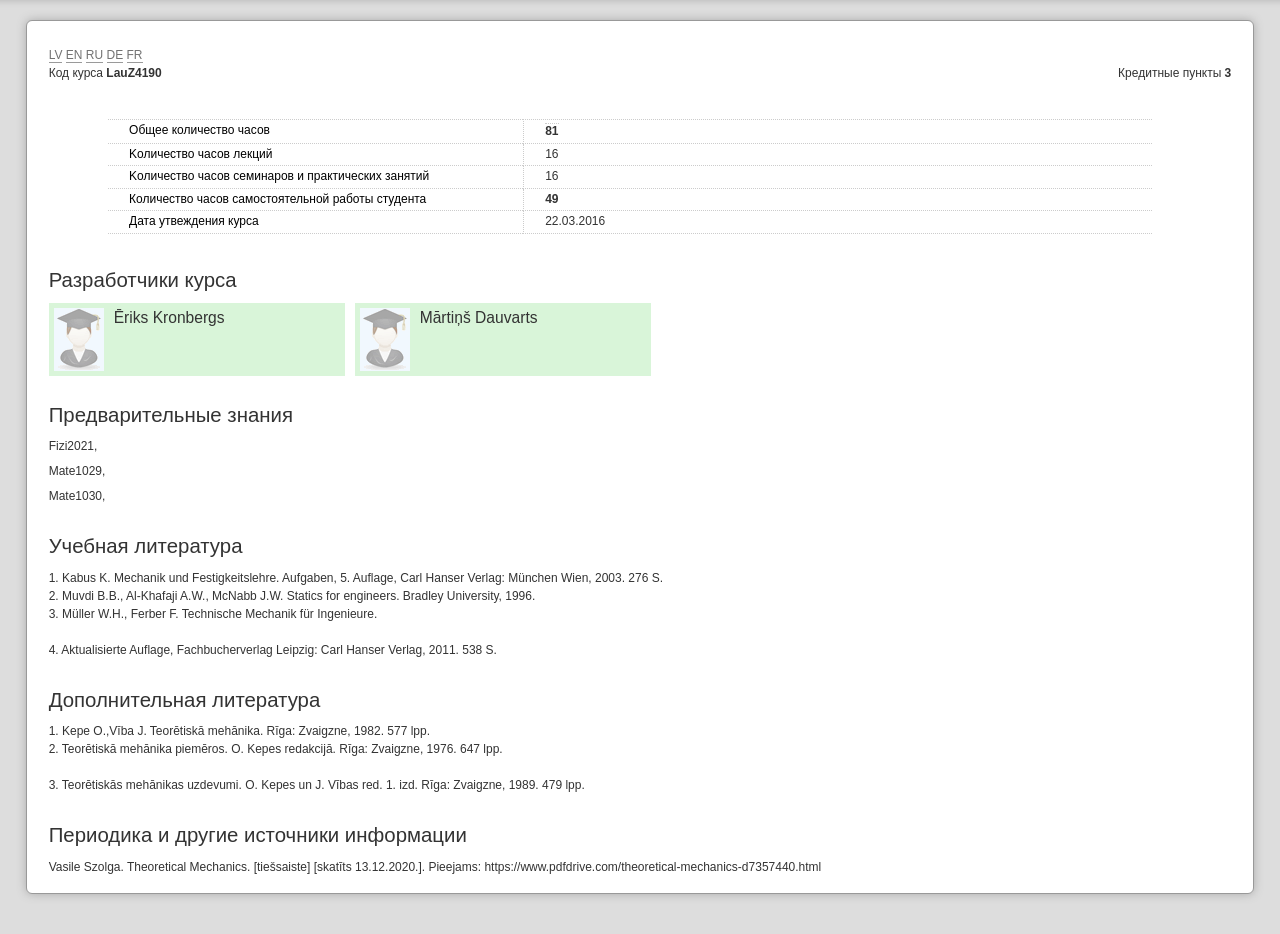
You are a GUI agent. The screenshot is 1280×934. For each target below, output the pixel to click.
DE (115, 55)
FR (135, 55)
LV (56, 55)
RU (94, 55)
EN (74, 55)
